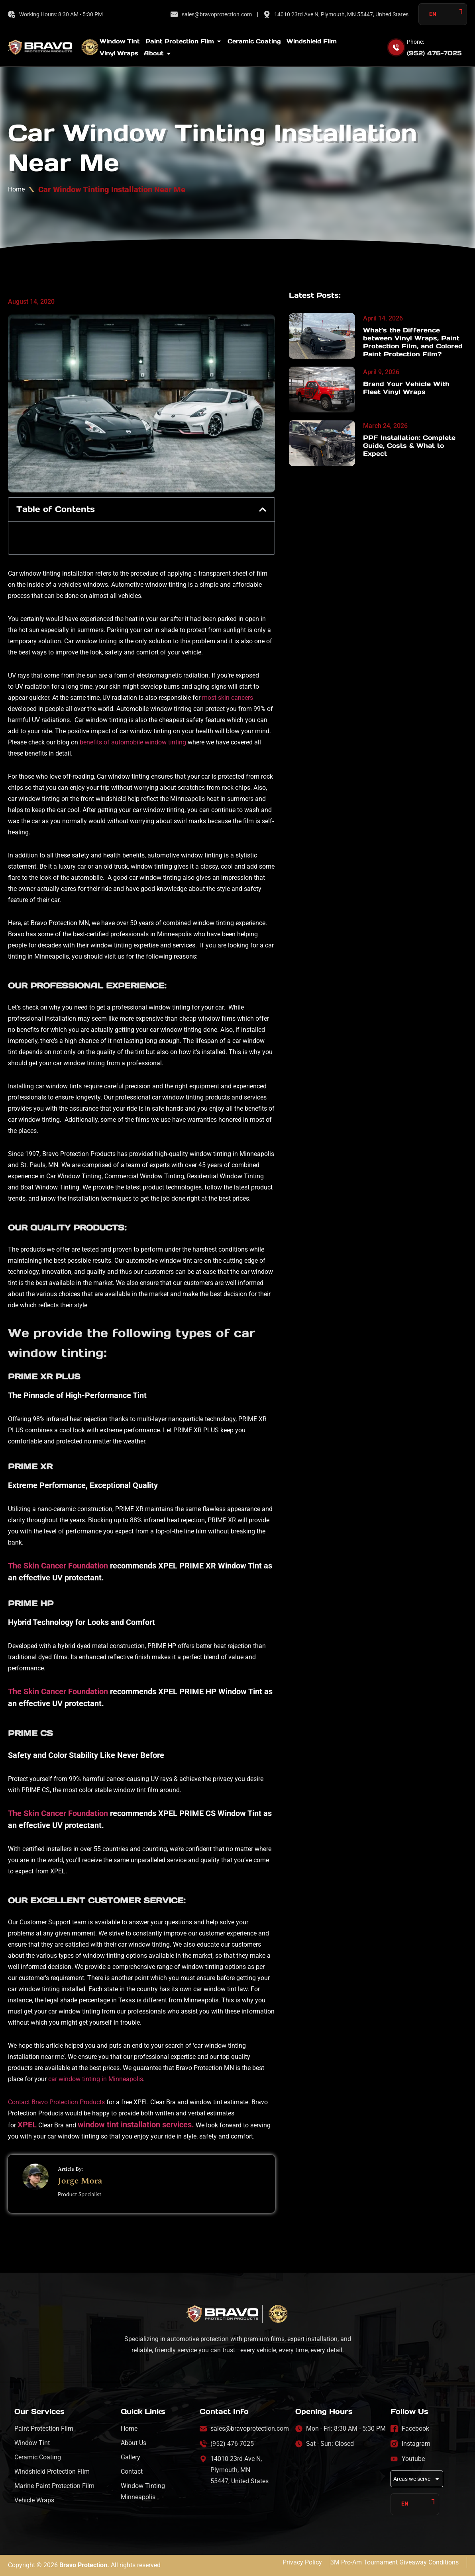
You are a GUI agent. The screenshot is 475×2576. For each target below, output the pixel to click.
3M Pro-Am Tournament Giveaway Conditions (394, 2562)
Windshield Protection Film (52, 2471)
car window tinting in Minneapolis (95, 2079)
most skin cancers (227, 697)
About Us (133, 2443)
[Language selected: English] (442, 14)
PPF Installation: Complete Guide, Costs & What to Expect (409, 445)
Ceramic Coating (37, 2457)
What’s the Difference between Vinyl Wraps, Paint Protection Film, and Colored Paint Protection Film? (413, 342)
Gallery (130, 2457)
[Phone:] (396, 47)
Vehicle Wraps (34, 2500)
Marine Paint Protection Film (54, 2486)
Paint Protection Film (43, 2428)
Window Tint (32, 2443)
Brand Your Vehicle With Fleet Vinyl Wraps (406, 388)
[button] (263, 510)
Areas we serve (416, 2479)
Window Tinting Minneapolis (143, 2491)
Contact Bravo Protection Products (56, 2102)
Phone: (415, 42)
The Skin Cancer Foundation (58, 1565)
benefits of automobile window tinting (133, 742)
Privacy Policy (302, 2562)
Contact (132, 2471)
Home (16, 189)
